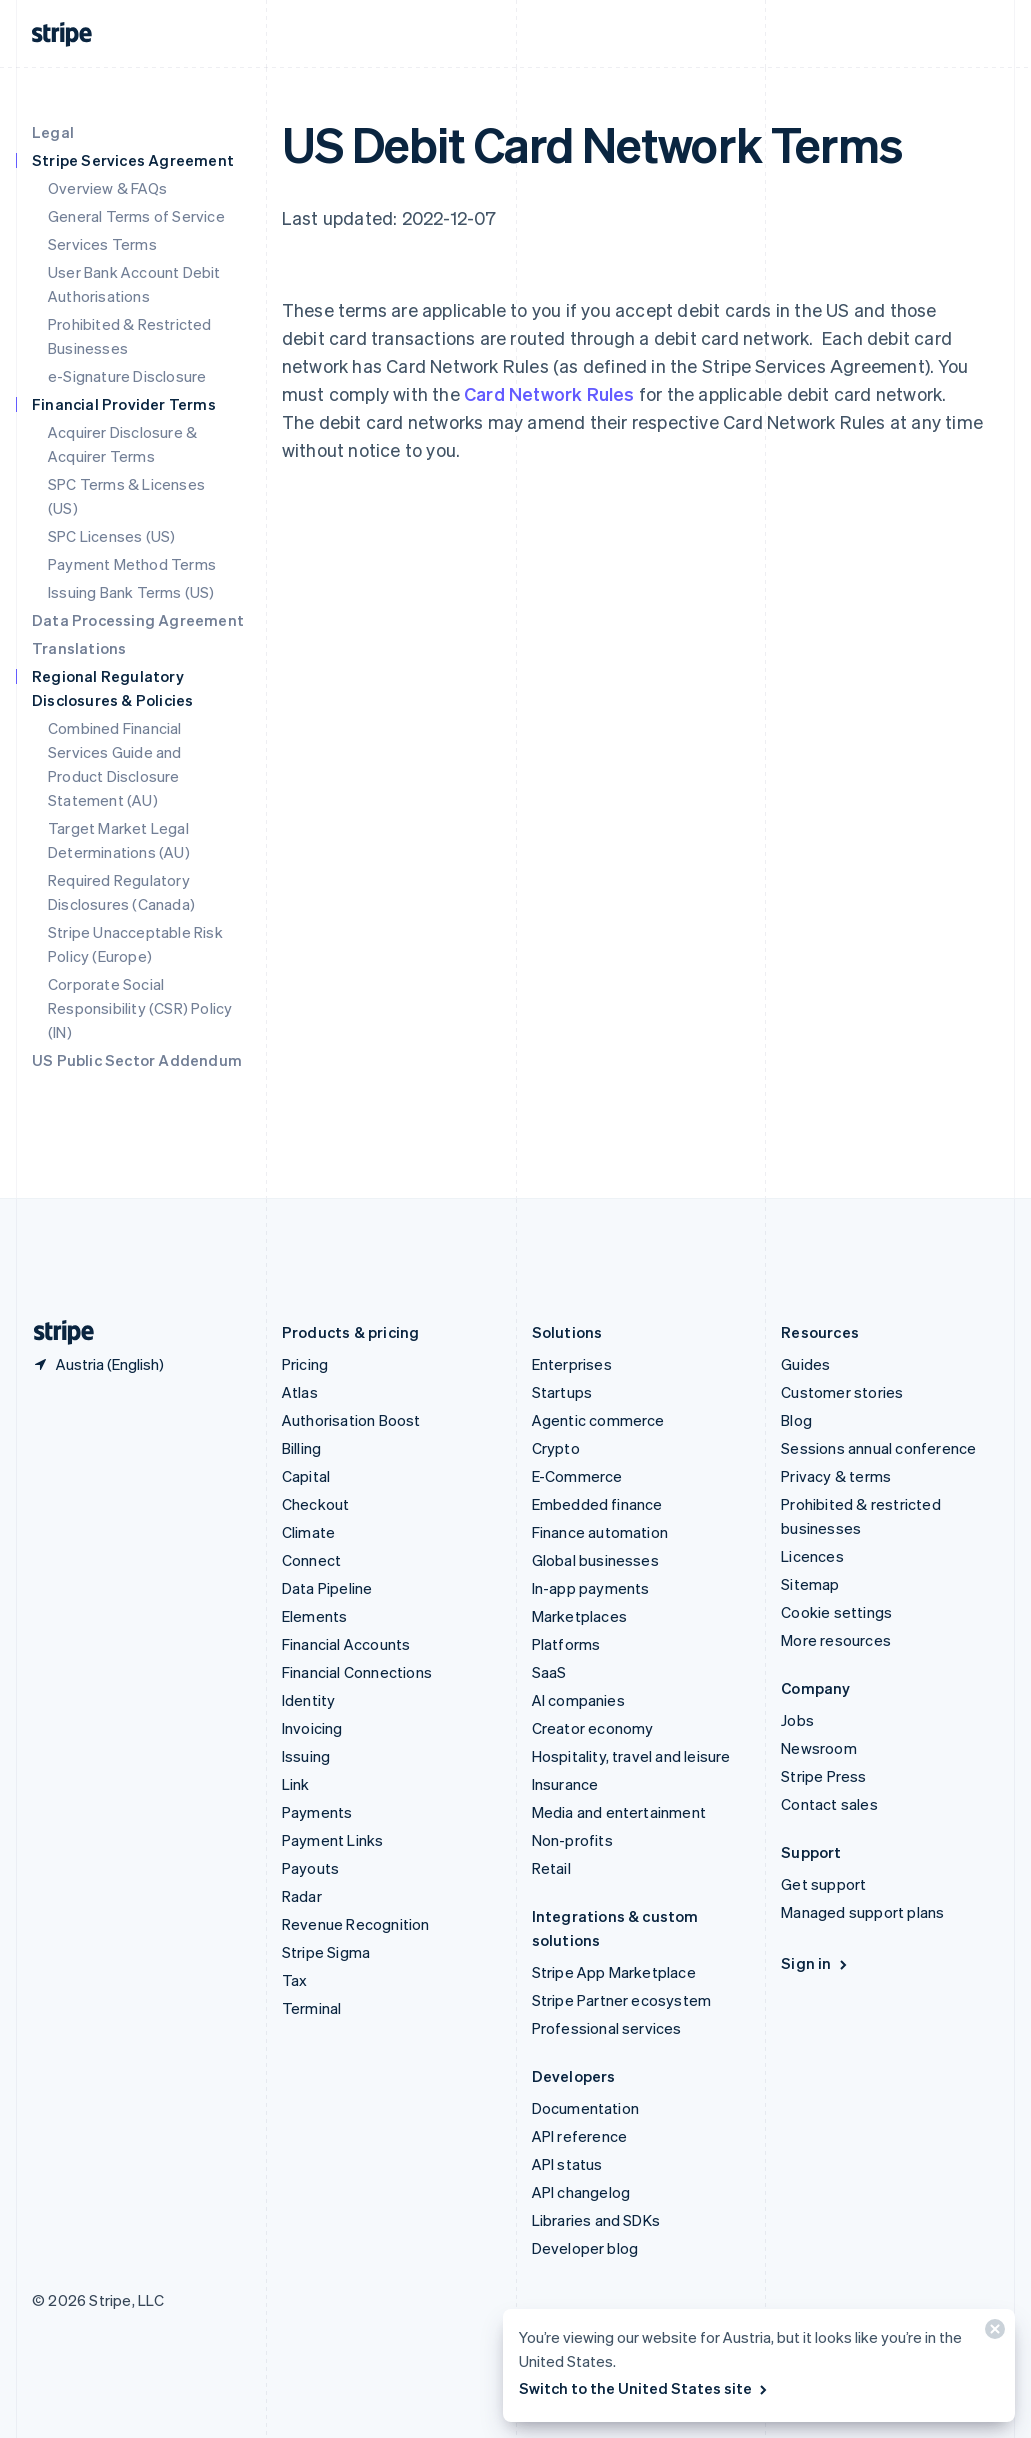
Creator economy (593, 1728)
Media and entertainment (619, 1812)
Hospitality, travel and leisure (631, 1756)
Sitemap (810, 1584)
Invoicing (312, 1728)
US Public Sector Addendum (137, 1060)
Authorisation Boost (351, 1420)
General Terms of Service (136, 216)
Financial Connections (357, 1672)
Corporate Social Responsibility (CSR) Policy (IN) (140, 1008)
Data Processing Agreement (138, 620)
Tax (295, 1980)
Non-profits (572, 1840)
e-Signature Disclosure (127, 376)
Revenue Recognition (356, 1924)
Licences (812, 1556)
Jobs (797, 1720)
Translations (79, 648)
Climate (308, 1532)
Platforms (566, 1644)
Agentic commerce (598, 1420)
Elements (315, 1616)
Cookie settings (836, 1612)
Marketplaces (579, 1616)
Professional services (607, 2028)
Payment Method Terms (132, 564)
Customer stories (842, 1392)
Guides (805, 1364)
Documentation (586, 2108)
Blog (796, 1420)
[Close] (992, 2333)
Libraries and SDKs (596, 2220)
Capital (306, 1476)
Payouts (310, 1868)
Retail (551, 1868)
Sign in (815, 1963)
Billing (301, 1448)
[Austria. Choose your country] (98, 1364)
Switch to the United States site (644, 2388)
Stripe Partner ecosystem (622, 2000)
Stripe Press (823, 1776)
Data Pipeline (327, 1588)
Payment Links (333, 1840)
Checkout (316, 1504)
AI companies (578, 1700)
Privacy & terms (836, 1476)
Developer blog (585, 2248)
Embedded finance (597, 1504)
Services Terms (102, 244)
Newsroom (819, 1748)
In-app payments (591, 1588)
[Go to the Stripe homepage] (56, 1332)
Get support (823, 1884)
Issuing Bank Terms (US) (131, 592)
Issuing (306, 1756)
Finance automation (600, 1532)
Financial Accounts (346, 1644)
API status (567, 2164)
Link (296, 1784)
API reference (580, 2136)
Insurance (565, 1784)
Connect (311, 1560)
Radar (302, 1896)
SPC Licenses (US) (111, 536)
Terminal (312, 2008)
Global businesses (595, 1560)
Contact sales (829, 1804)
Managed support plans (862, 1912)
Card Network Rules (549, 393)
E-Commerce (577, 1476)
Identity (309, 1700)
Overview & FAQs (107, 188)
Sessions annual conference (878, 1448)
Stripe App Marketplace (614, 1972)
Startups (562, 1392)
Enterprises (572, 1364)
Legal (53, 132)
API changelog (581, 2192)
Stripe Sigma (326, 1952)
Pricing (305, 1364)
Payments (317, 1812)
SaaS (549, 1672)
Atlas (300, 1392)
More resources (836, 1640)
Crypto (556, 1448)
